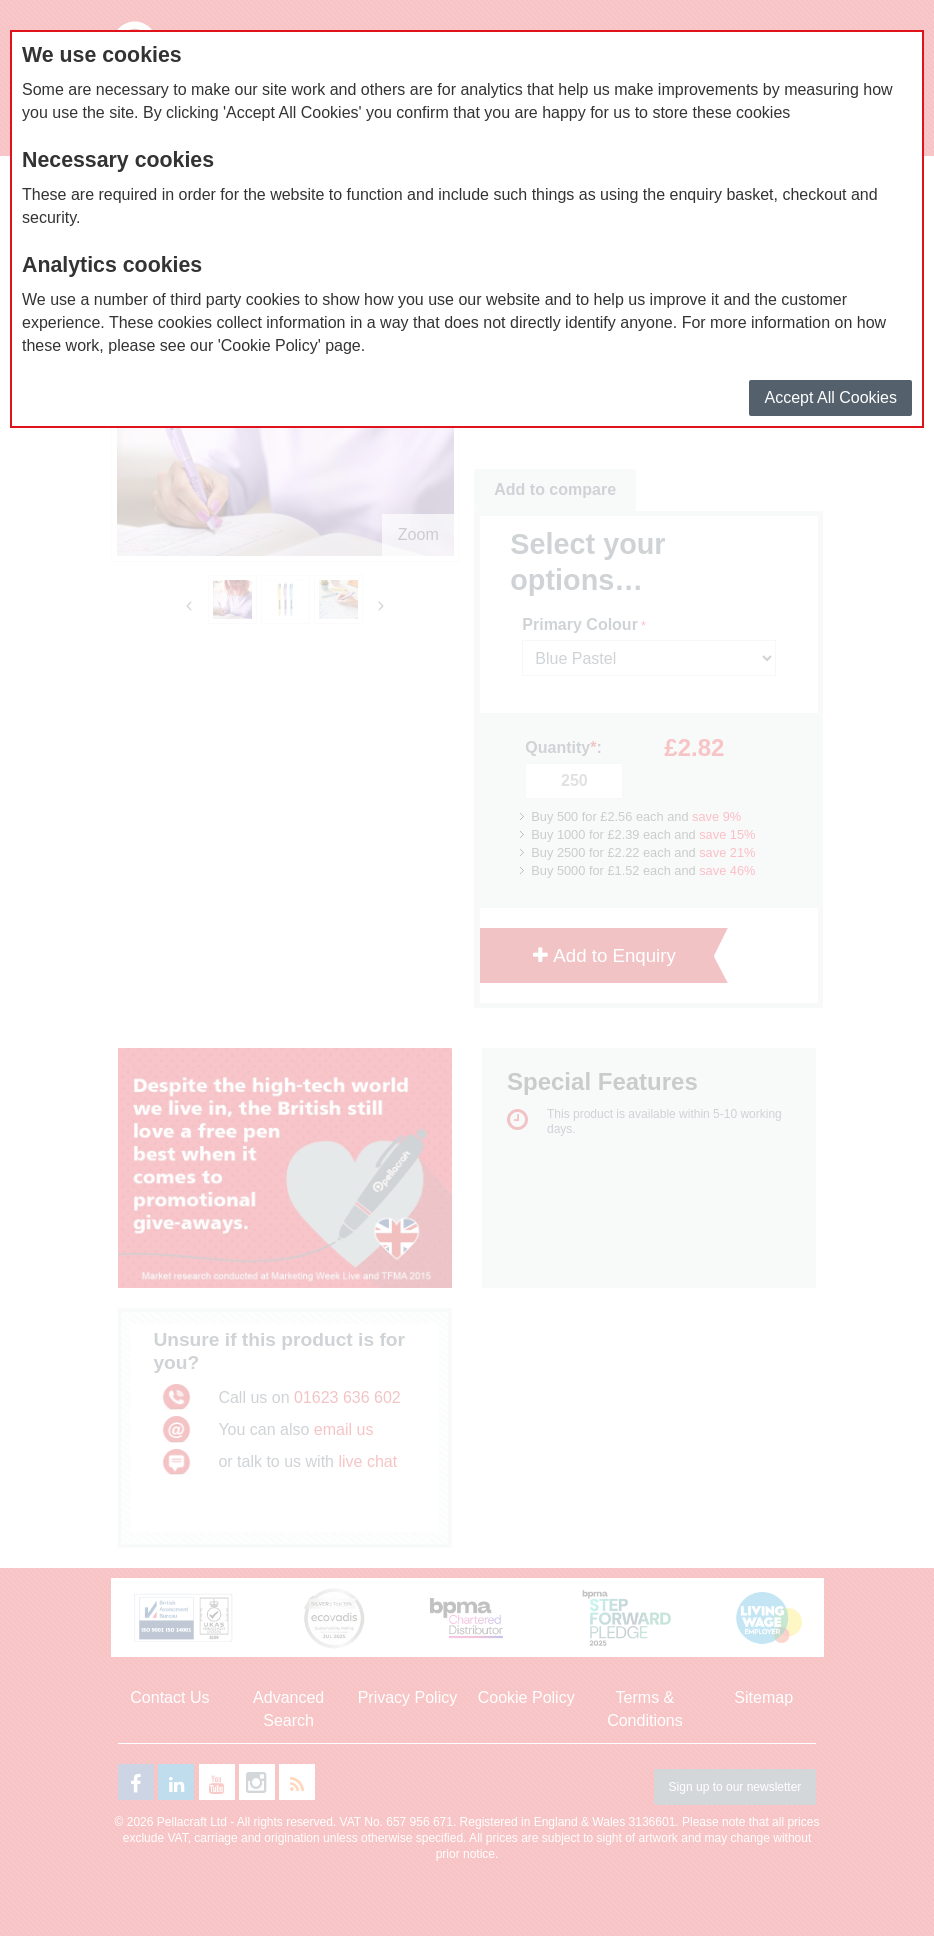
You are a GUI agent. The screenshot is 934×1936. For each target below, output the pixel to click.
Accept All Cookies (830, 397)
